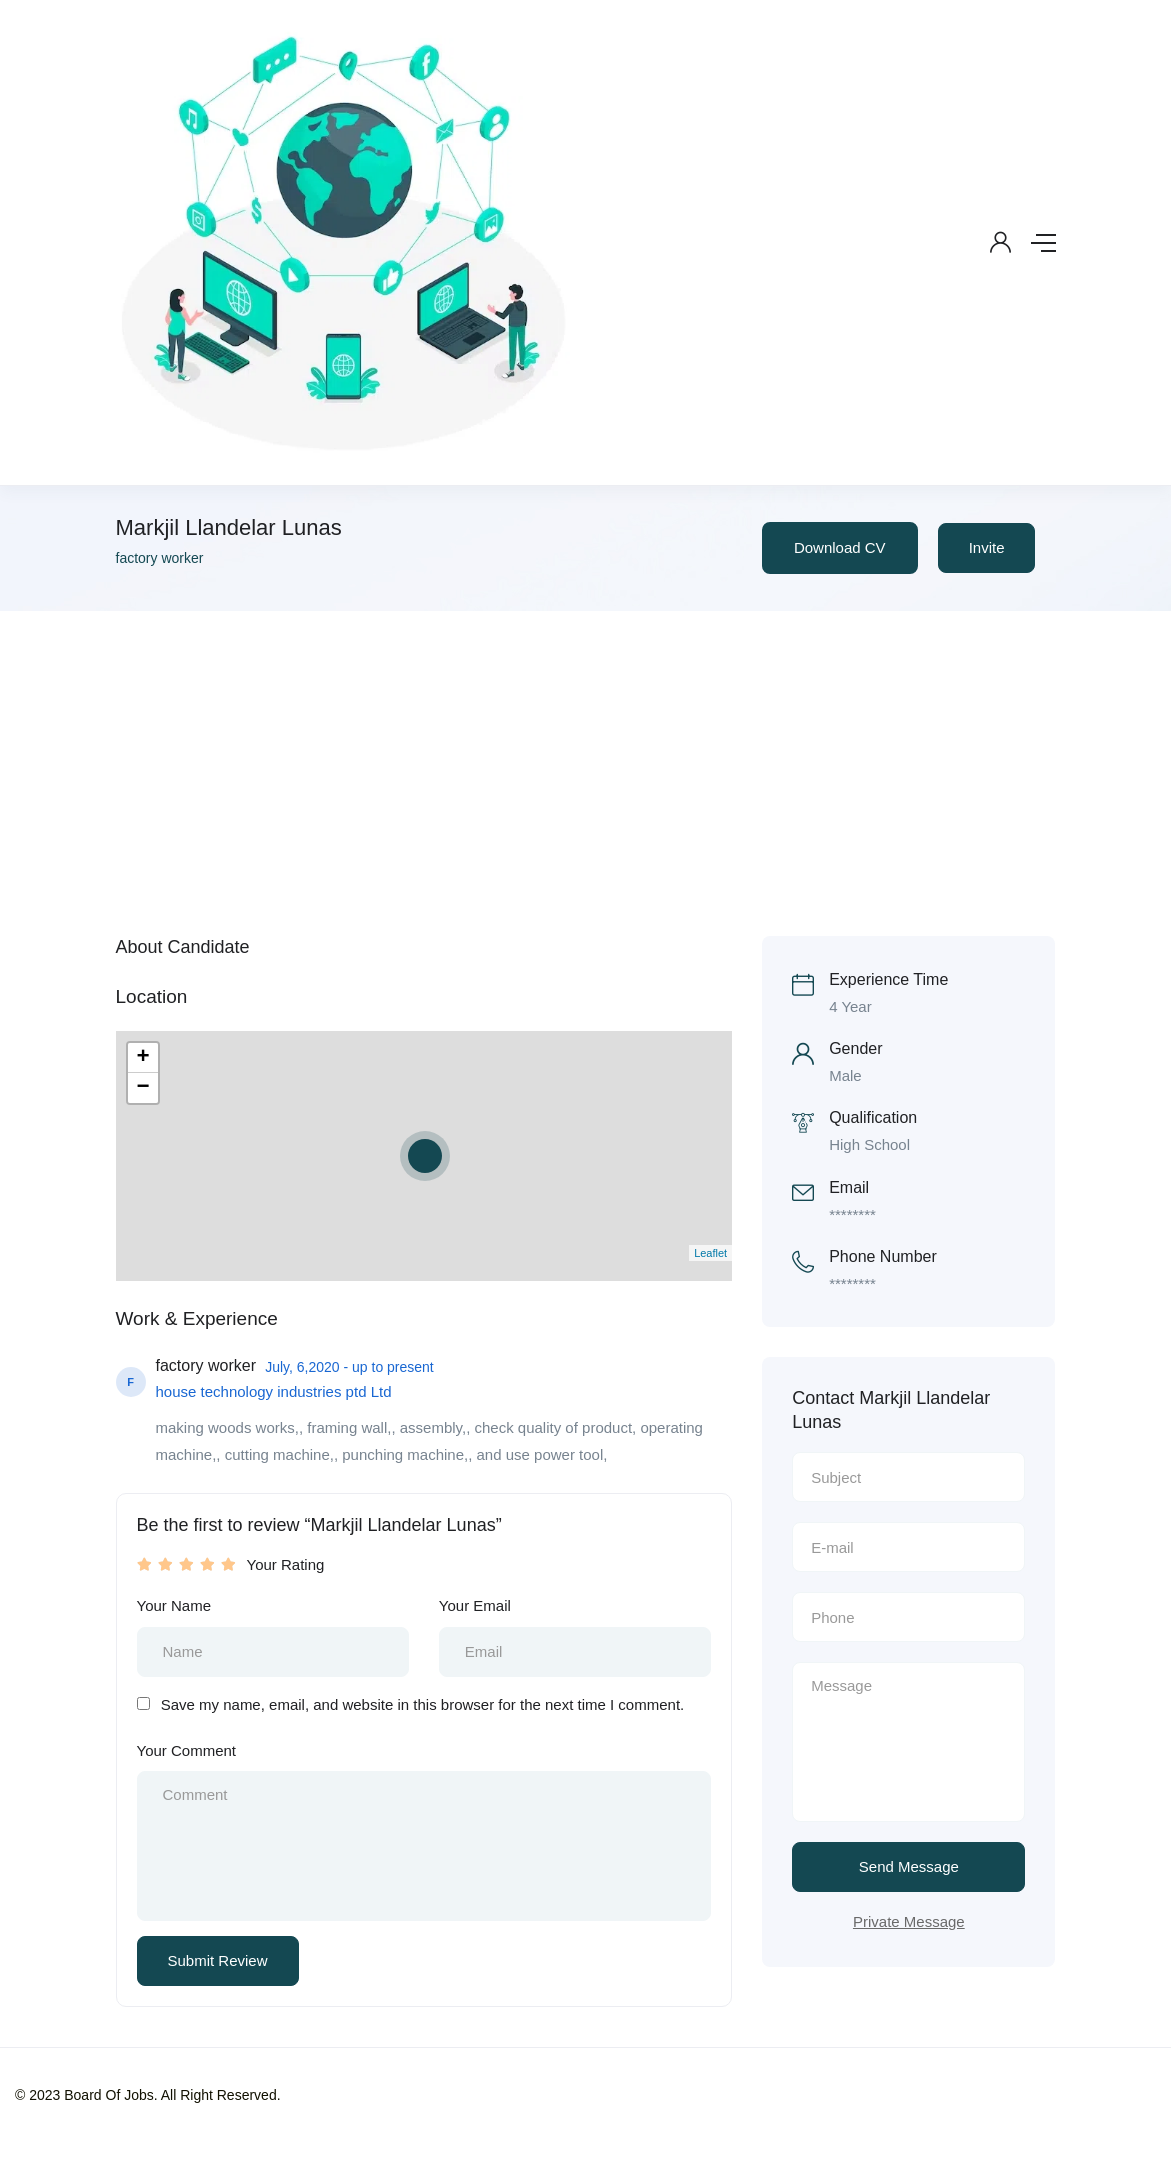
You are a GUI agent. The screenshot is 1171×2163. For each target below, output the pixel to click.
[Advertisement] (585, 761)
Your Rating (286, 1564)
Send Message (909, 1866)
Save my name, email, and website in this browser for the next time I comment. (423, 1704)
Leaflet (710, 1253)
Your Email (475, 1605)
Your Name (174, 1605)
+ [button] (142, 1058)
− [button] (142, 1088)
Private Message (909, 1921)
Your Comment (187, 1750)
